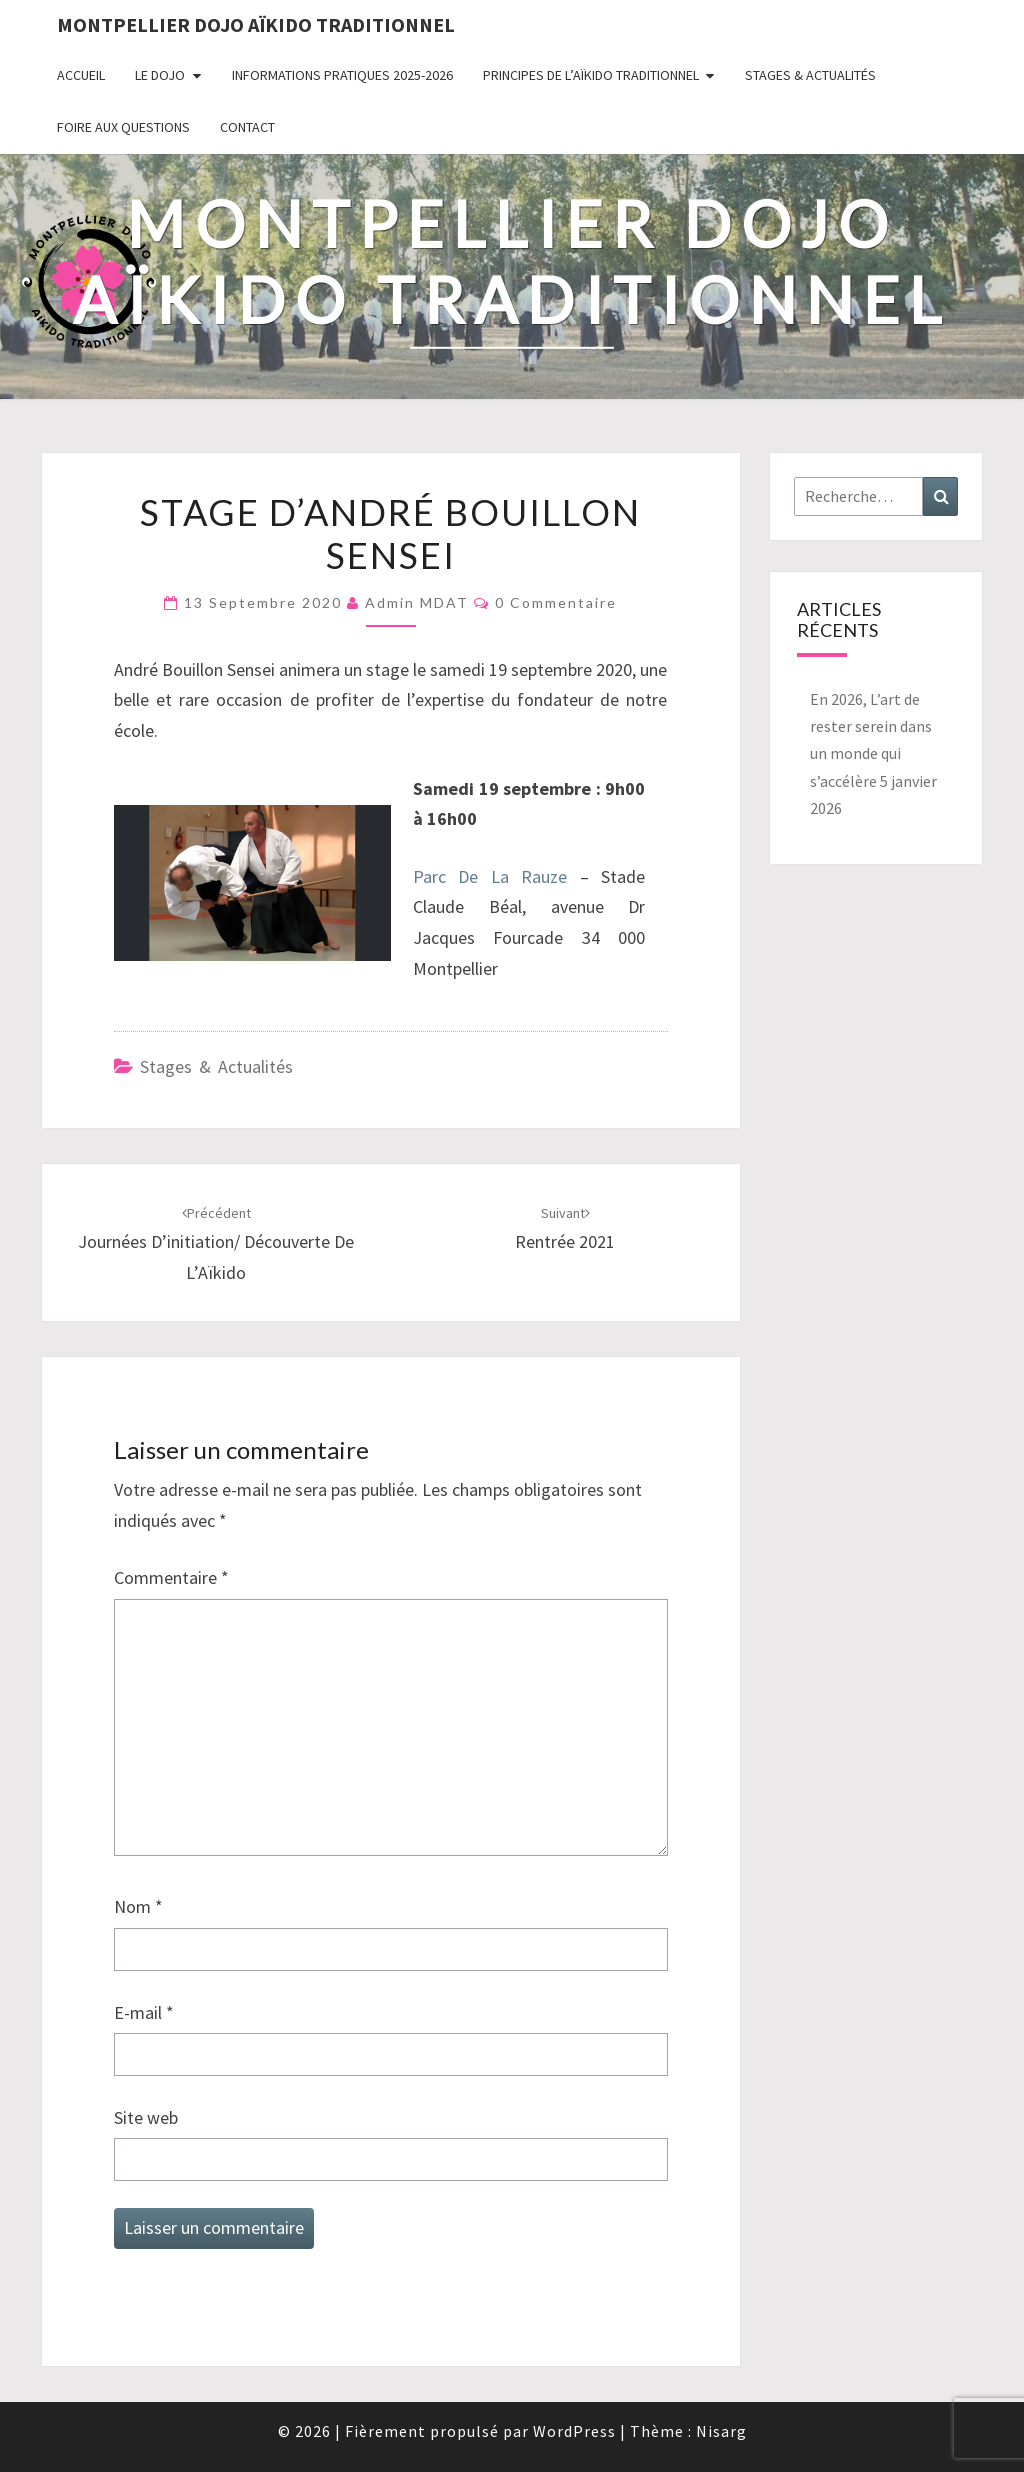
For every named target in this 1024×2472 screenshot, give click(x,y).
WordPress (574, 2431)
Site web (146, 2117)
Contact (247, 127)
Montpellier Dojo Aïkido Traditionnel (256, 24)
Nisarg (721, 2431)
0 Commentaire (556, 602)
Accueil (81, 75)
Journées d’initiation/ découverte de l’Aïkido (216, 1244)
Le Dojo (160, 75)
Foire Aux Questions (123, 127)
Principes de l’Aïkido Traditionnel (591, 75)
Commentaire (171, 1577)
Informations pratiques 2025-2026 (342, 75)
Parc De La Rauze (490, 876)
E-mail (144, 2012)
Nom (138, 1906)
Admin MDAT (417, 602)
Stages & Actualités (810, 75)
